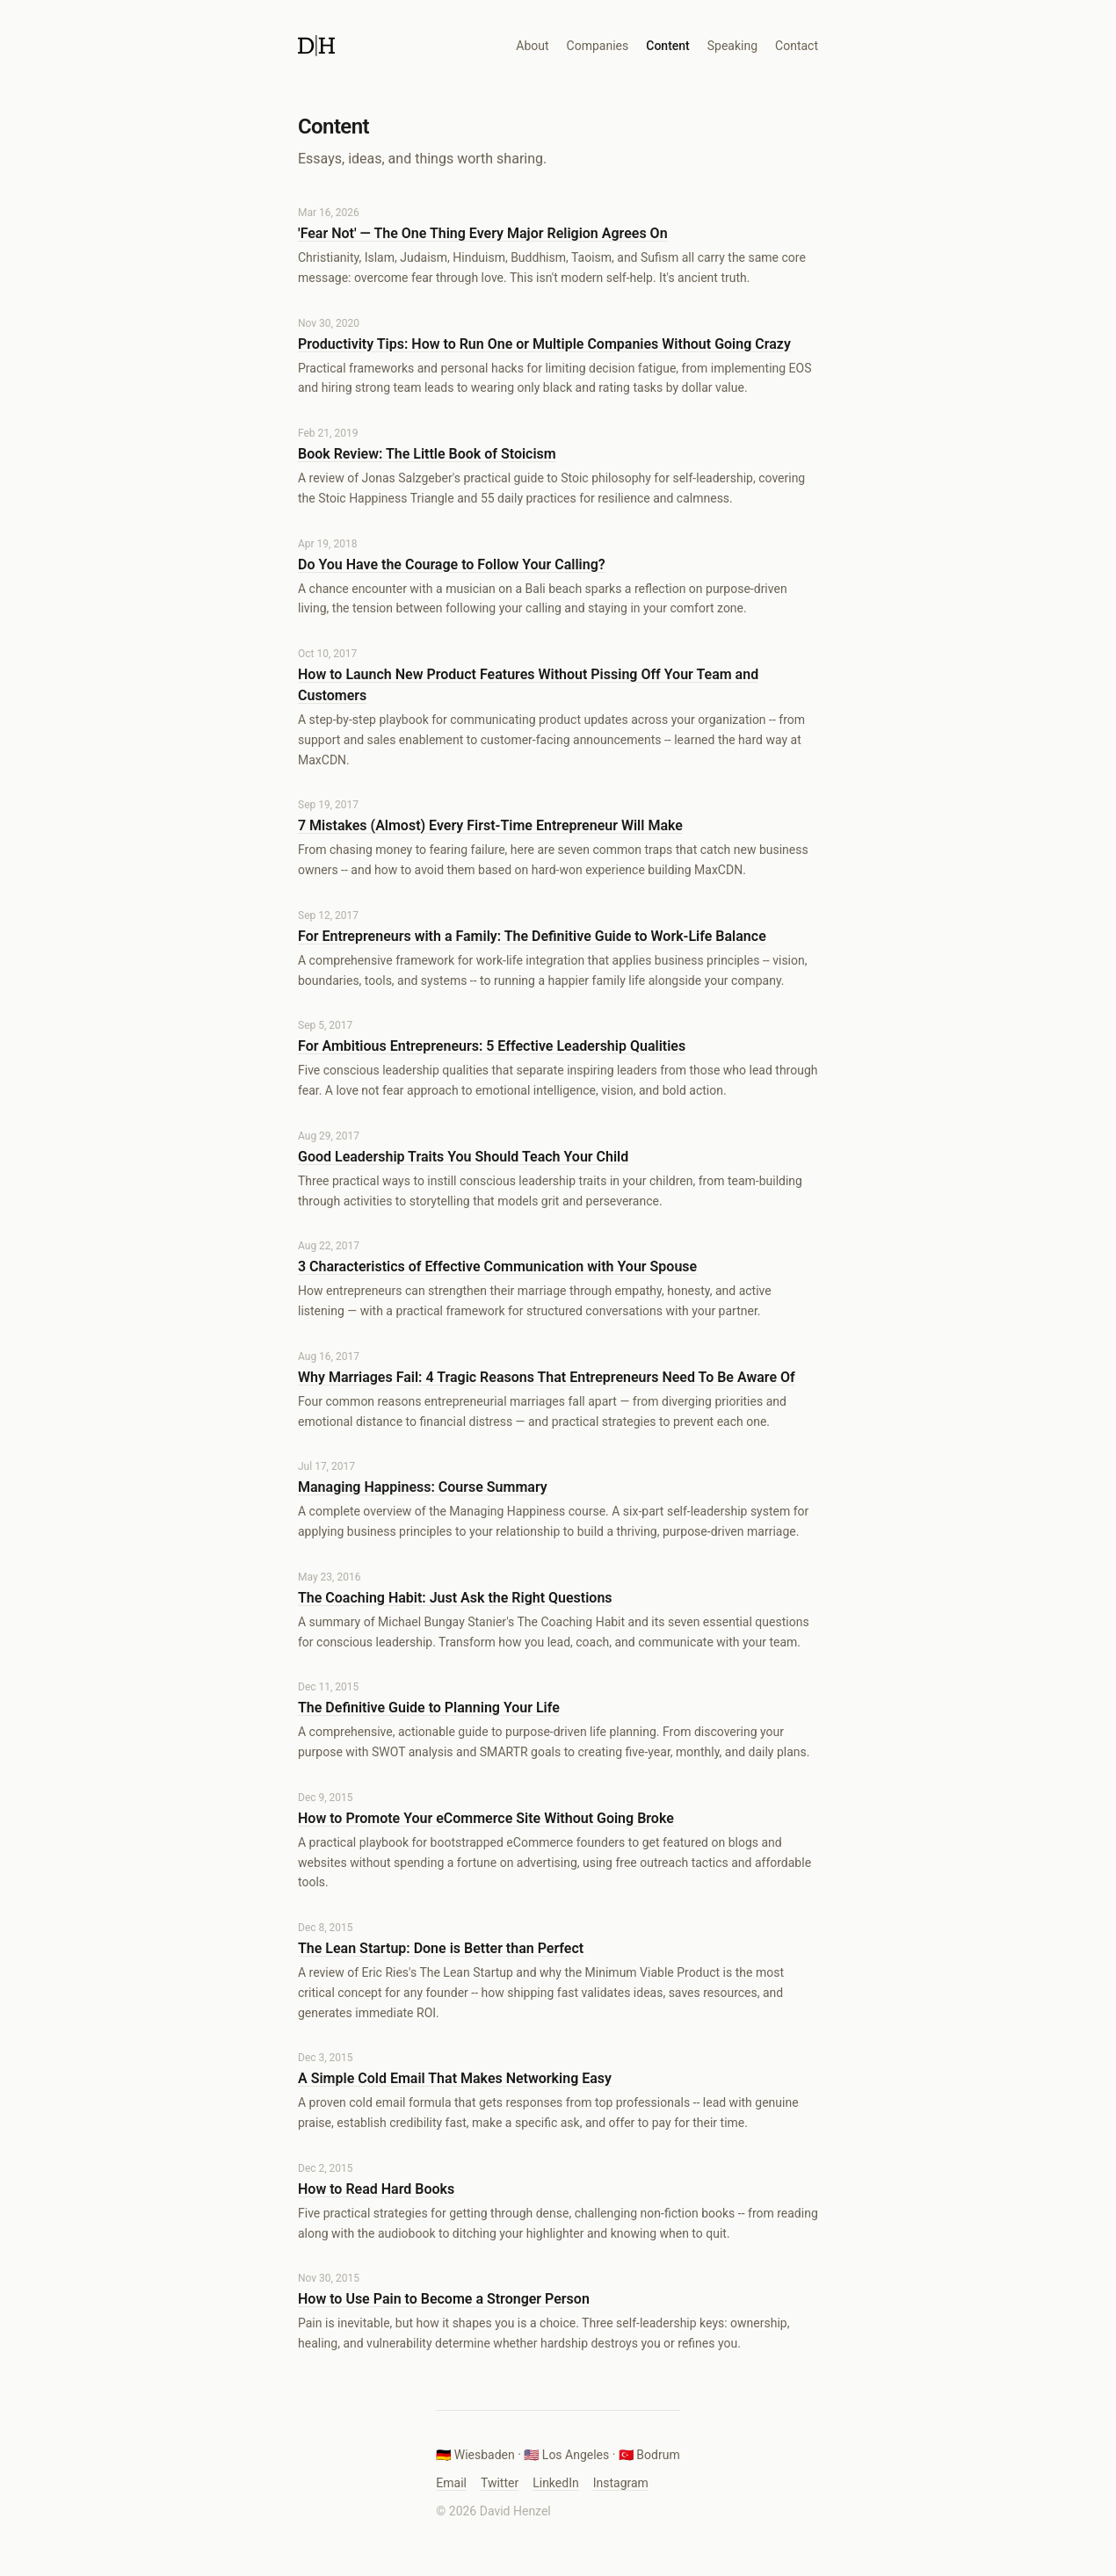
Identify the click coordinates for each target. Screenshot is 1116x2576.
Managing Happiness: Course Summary (422, 1487)
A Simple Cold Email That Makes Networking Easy (455, 2078)
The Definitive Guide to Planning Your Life (429, 1707)
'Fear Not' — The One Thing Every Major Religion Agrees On (483, 233)
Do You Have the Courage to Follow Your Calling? (451, 564)
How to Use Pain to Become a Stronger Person (444, 2298)
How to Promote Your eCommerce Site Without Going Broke (486, 1818)
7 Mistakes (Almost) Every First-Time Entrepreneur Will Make (490, 825)
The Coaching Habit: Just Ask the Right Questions (455, 1597)
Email (451, 2483)
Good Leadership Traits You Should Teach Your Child (463, 1156)
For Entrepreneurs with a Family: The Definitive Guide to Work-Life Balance (532, 936)
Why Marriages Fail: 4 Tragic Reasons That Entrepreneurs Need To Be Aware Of (546, 1377)
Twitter (499, 2483)
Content (668, 46)
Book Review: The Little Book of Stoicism (427, 453)
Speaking (732, 46)
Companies (598, 46)
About (532, 46)
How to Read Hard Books (376, 2189)
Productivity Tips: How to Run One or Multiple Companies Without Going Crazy (544, 344)
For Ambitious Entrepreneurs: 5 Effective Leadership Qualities (491, 1046)
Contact (796, 46)
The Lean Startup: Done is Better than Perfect (440, 1948)
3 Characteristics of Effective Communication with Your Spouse (497, 1266)
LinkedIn (556, 2483)
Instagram (621, 2483)
